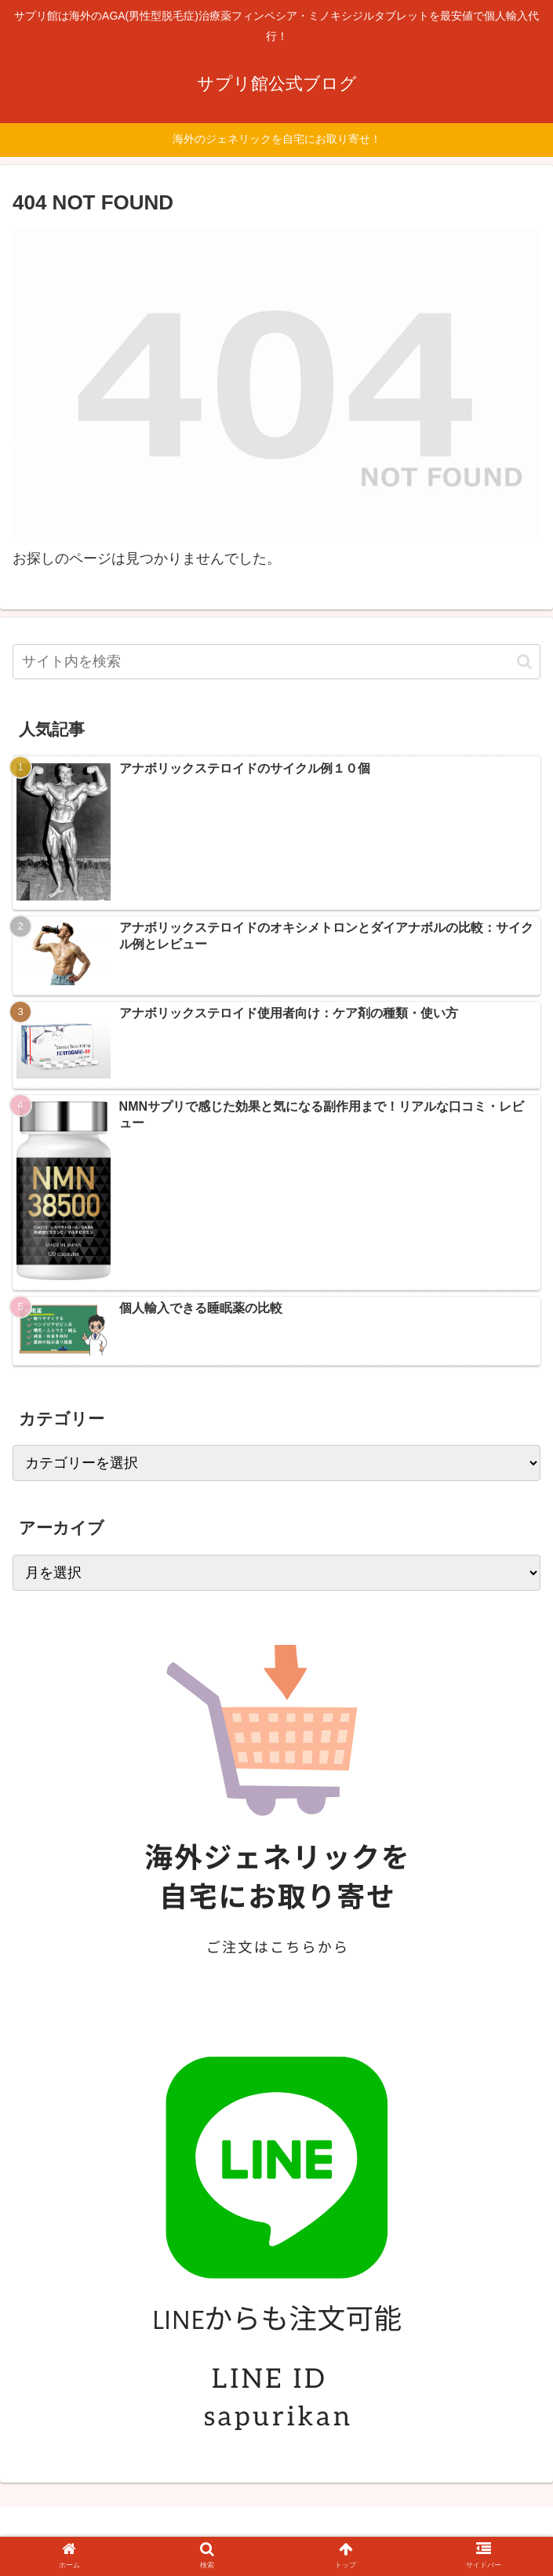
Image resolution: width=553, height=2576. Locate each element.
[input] (276, 661)
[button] (524, 662)
